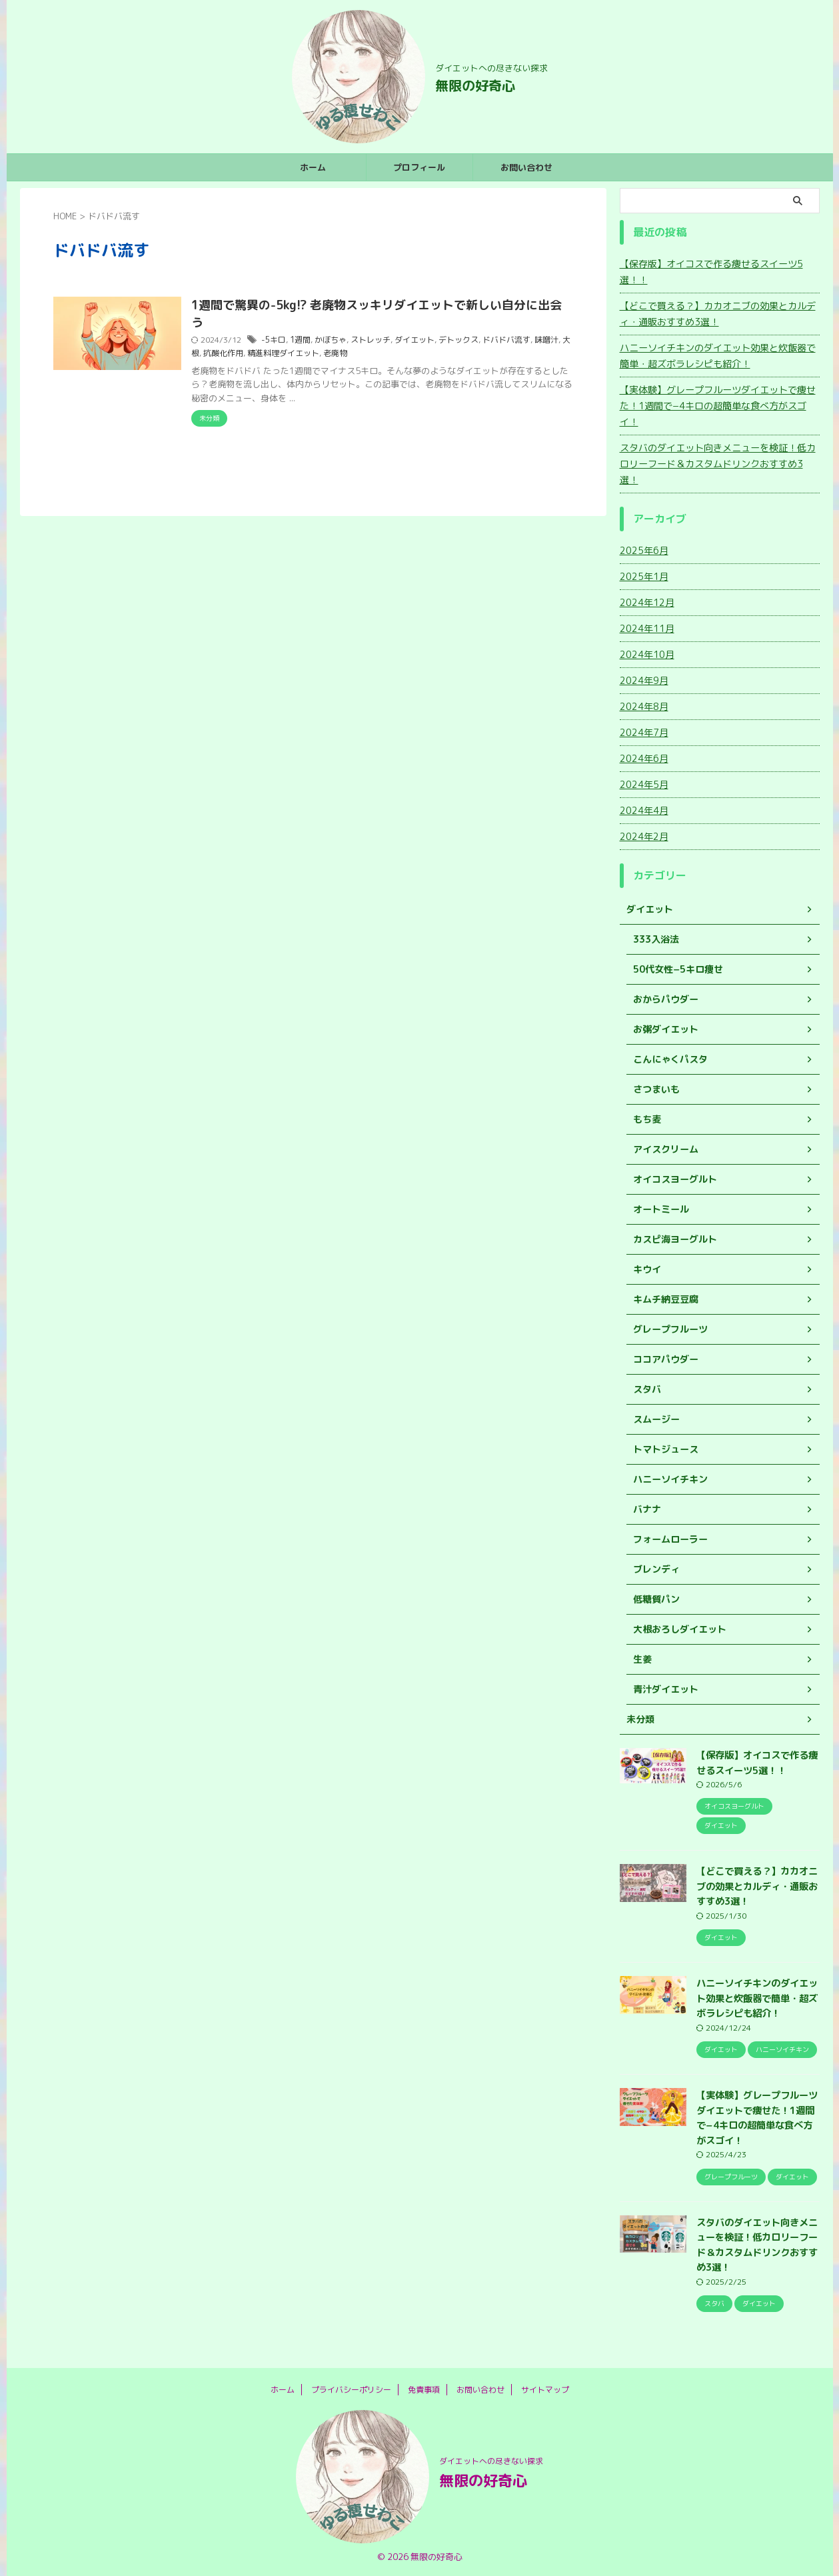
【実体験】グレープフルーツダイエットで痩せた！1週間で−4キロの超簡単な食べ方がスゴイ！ (718, 405)
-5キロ (279, 339)
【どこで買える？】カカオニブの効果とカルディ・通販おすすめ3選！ (718, 313)
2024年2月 (644, 836)
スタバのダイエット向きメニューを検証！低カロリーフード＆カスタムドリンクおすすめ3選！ (718, 463)
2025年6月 (644, 550)
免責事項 (424, 2389)
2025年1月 (644, 576)
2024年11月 (647, 628)
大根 (205, 353)
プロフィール (419, 167)
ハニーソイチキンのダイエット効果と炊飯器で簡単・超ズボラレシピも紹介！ (718, 355)
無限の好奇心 (475, 85)
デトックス (464, 339)
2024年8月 (644, 706)
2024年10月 (647, 654)
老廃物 (349, 353)
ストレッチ (376, 339)
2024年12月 (647, 602)
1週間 (305, 339)
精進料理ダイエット (297, 353)
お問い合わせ (526, 167)
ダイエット (420, 339)
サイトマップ (545, 2389)
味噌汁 (552, 339)
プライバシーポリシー (351, 2389)
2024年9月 (644, 680)
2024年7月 (644, 732)
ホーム (313, 167)
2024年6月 (644, 758)
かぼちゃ (336, 339)
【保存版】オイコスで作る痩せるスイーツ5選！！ (711, 271)
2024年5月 (644, 784)
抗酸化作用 (237, 353)
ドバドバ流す (512, 339)
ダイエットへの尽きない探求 (491, 2461)
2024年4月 (644, 810)
